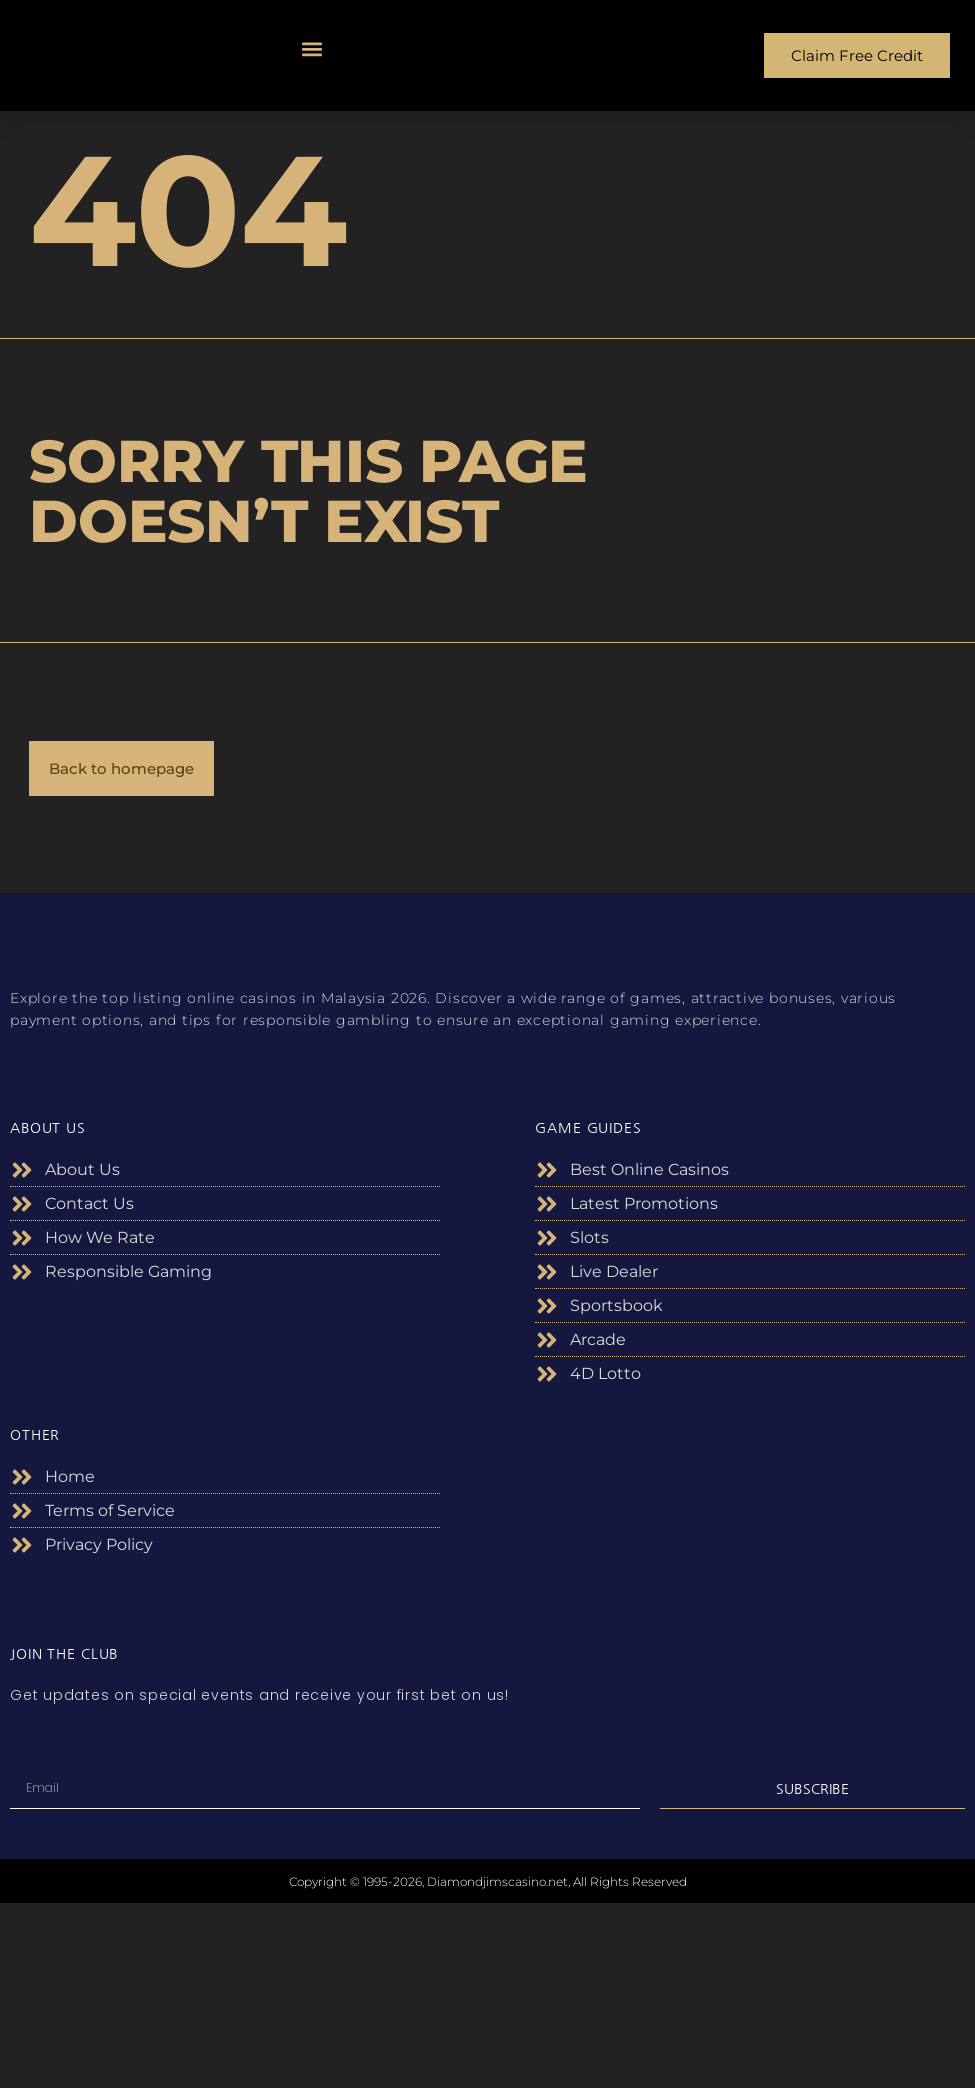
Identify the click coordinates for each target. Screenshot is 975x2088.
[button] (312, 48)
